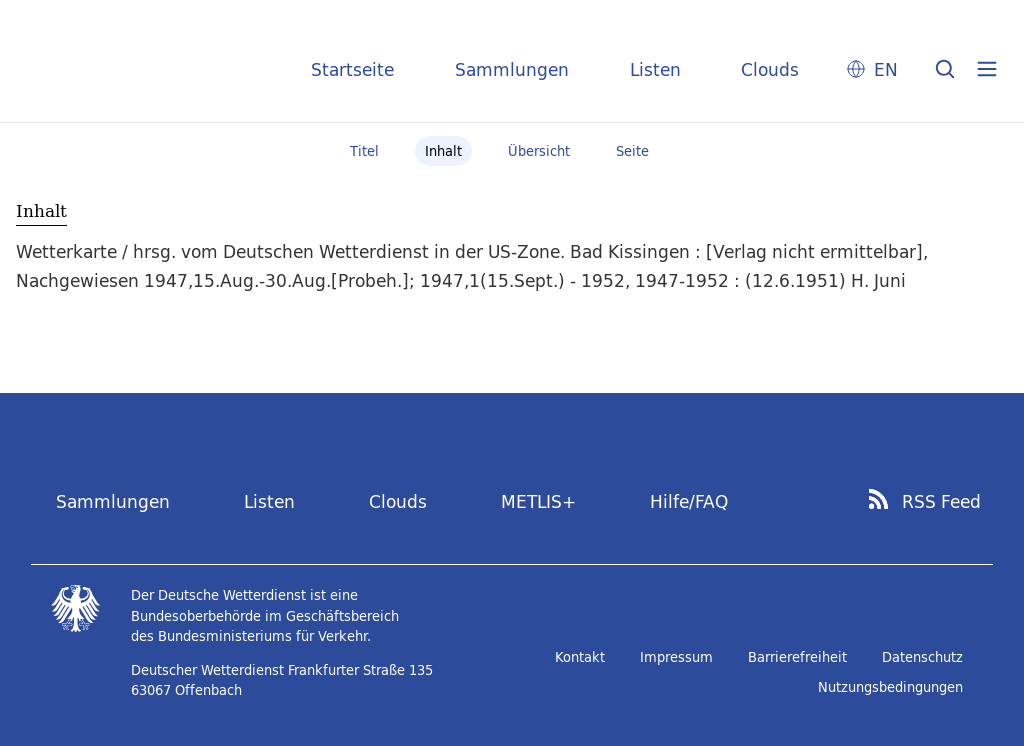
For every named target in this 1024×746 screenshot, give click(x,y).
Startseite (352, 69)
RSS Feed (941, 502)
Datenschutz (922, 657)
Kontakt (580, 657)
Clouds (770, 69)
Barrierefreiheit (797, 657)
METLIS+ (538, 501)
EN (886, 69)
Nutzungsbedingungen (890, 687)
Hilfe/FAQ (689, 501)
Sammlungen (512, 69)
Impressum (676, 657)
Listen (655, 69)
